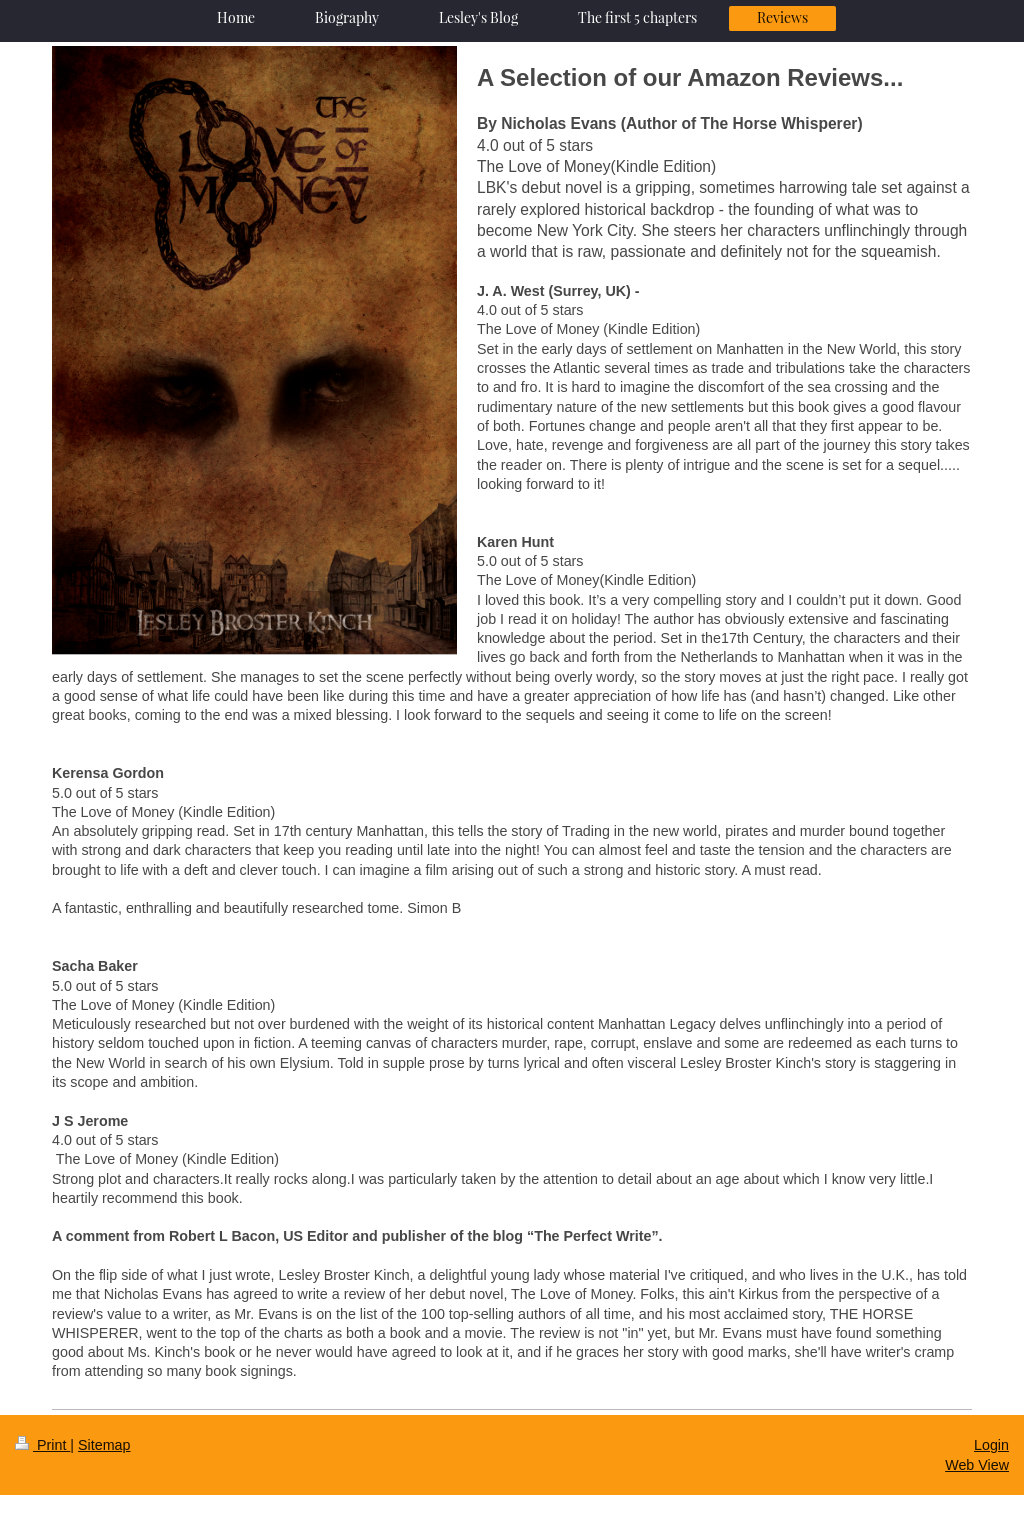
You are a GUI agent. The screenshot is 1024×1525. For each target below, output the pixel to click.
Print (42, 1445)
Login (991, 1445)
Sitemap (104, 1445)
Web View (977, 1465)
